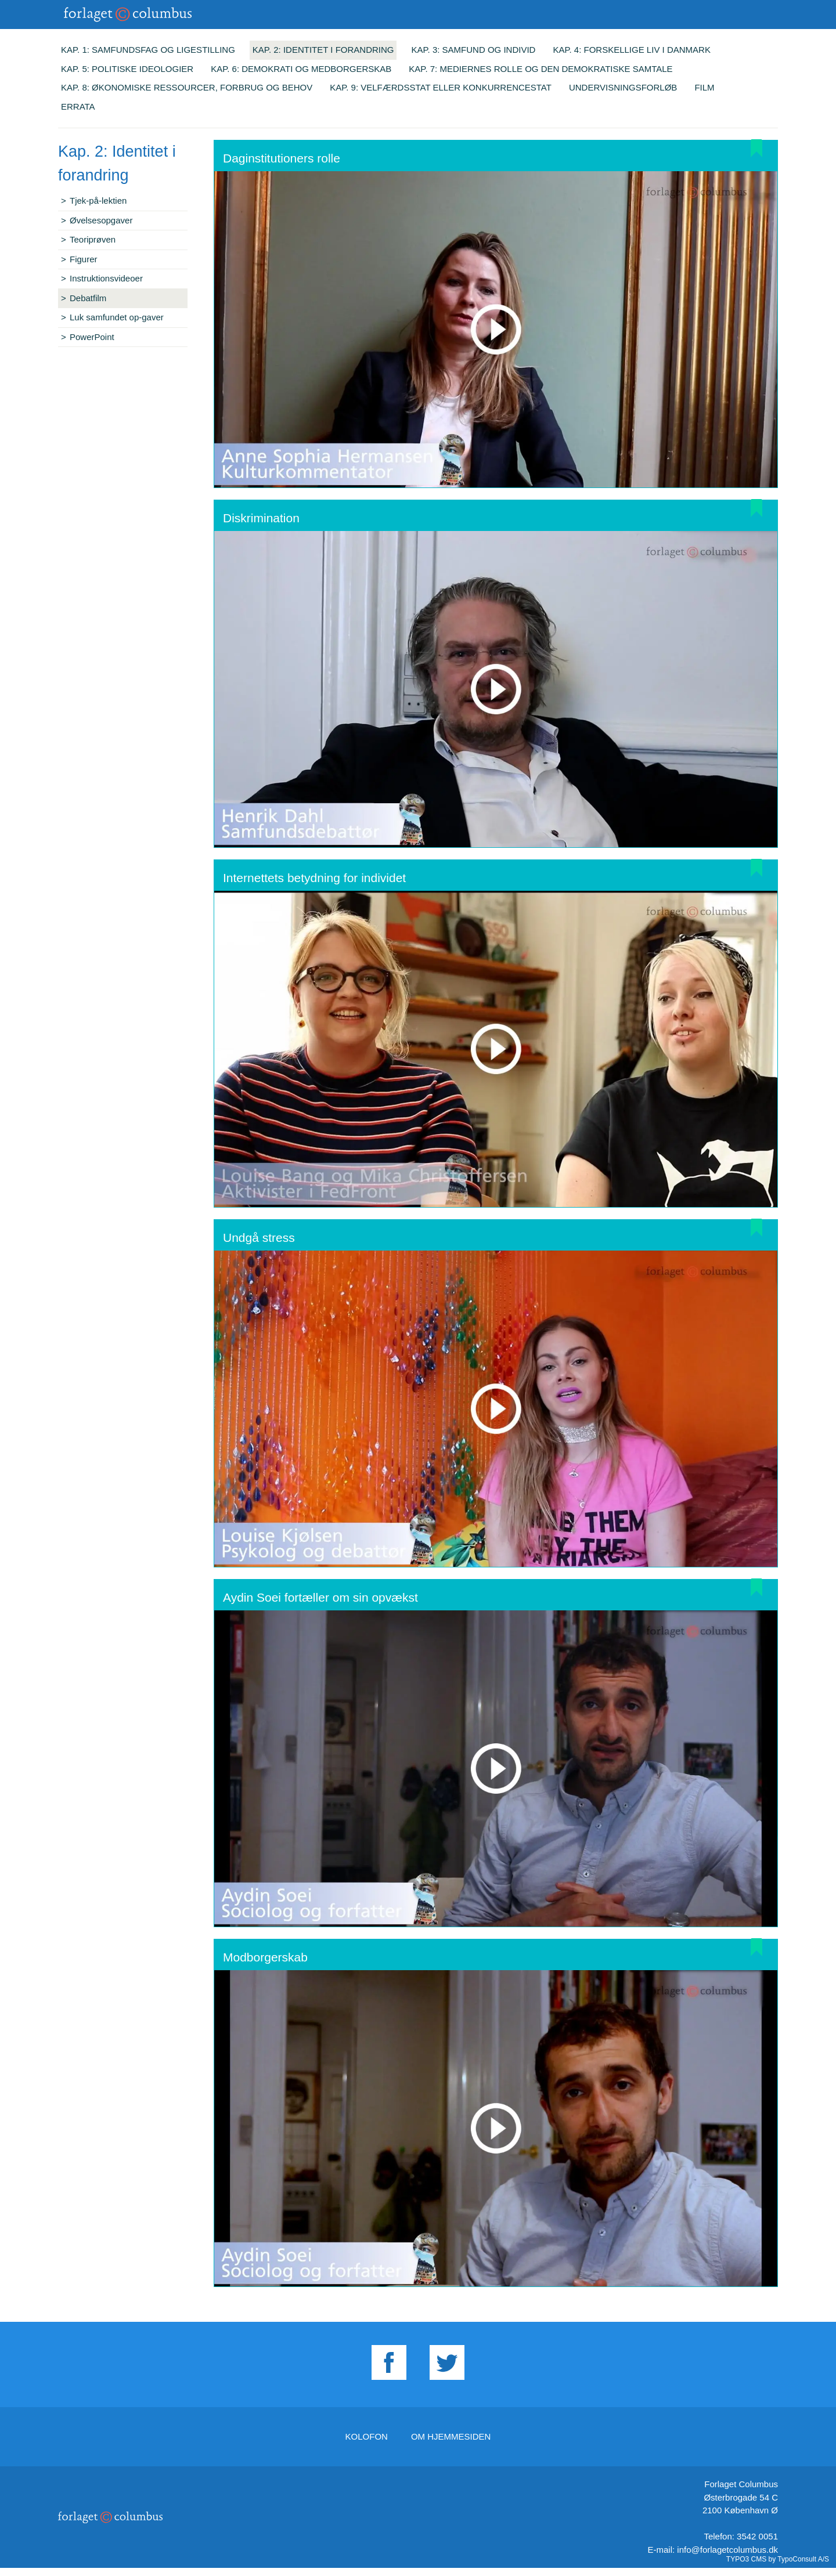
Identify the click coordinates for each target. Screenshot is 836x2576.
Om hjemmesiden (451, 2436)
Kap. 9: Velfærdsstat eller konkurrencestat (441, 87)
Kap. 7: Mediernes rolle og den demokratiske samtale (540, 69)
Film (704, 87)
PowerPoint (92, 337)
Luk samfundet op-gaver (117, 317)
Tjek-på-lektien (98, 200)
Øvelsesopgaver (101, 220)
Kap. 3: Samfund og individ (473, 50)
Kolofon (366, 2436)
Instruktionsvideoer (106, 278)
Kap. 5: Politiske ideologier (127, 69)
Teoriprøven (93, 239)
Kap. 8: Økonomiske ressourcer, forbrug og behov (186, 87)
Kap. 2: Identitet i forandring (323, 50)
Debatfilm (88, 298)
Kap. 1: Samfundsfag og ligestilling (148, 50)
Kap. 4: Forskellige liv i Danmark (632, 50)
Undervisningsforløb (623, 87)
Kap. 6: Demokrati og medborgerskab (301, 69)
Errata (78, 106)
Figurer (84, 259)
